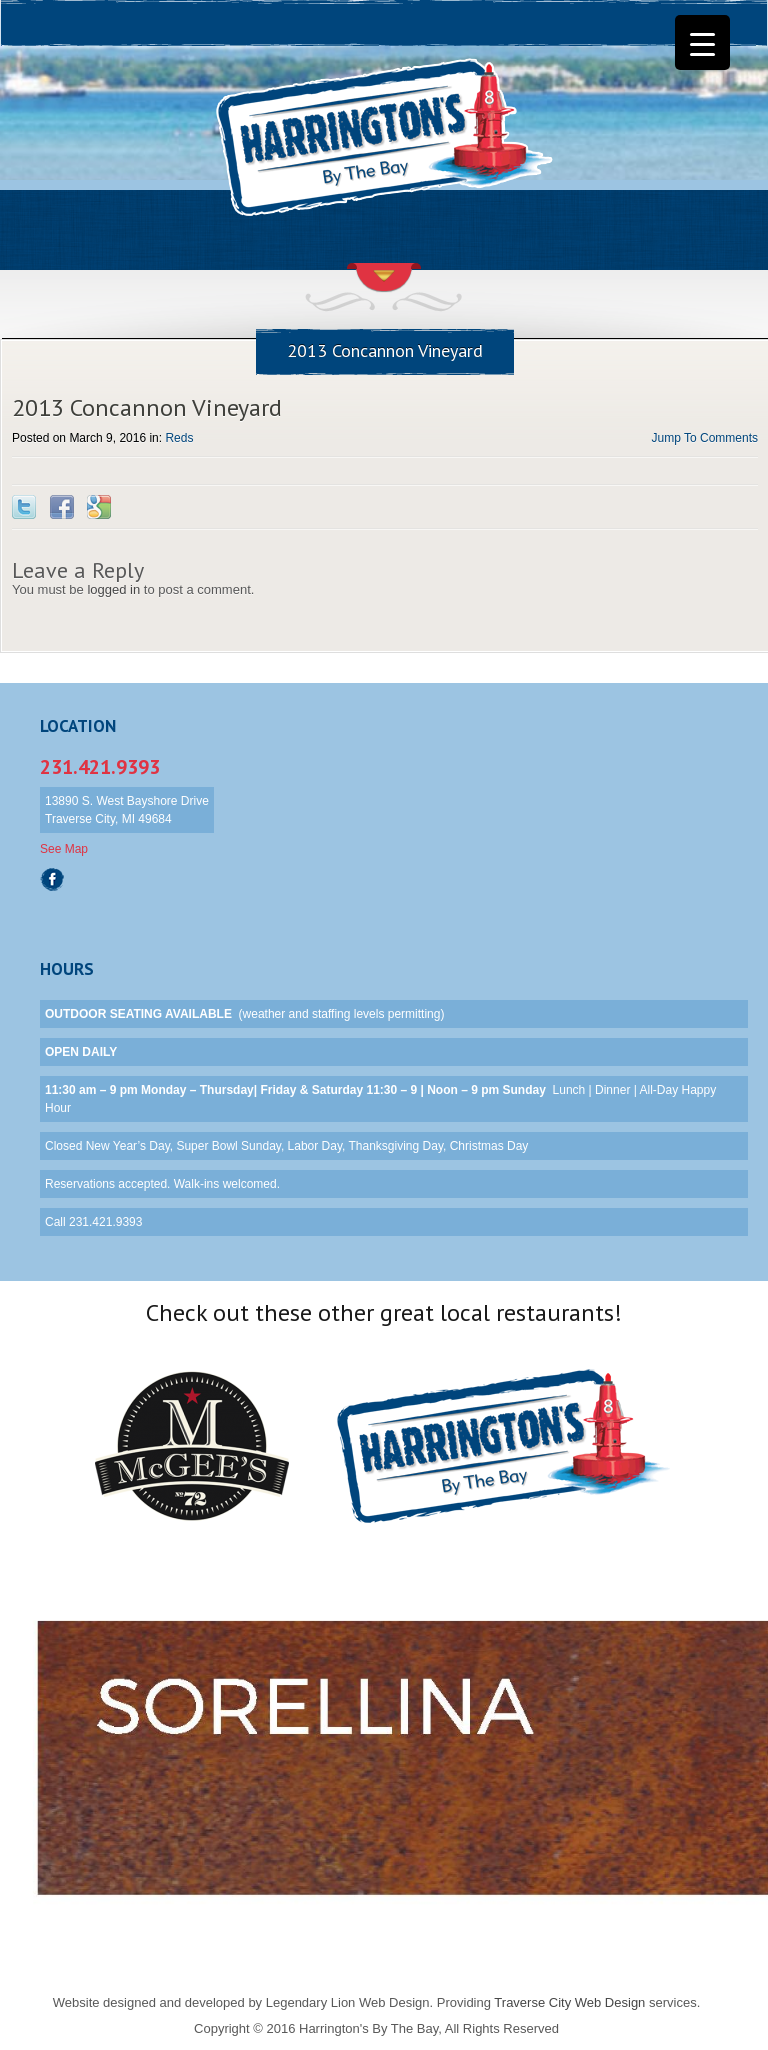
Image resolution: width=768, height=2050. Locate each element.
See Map (64, 849)
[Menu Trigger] (702, 42)
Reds (179, 438)
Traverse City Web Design (569, 2002)
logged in (113, 589)
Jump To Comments (705, 438)
